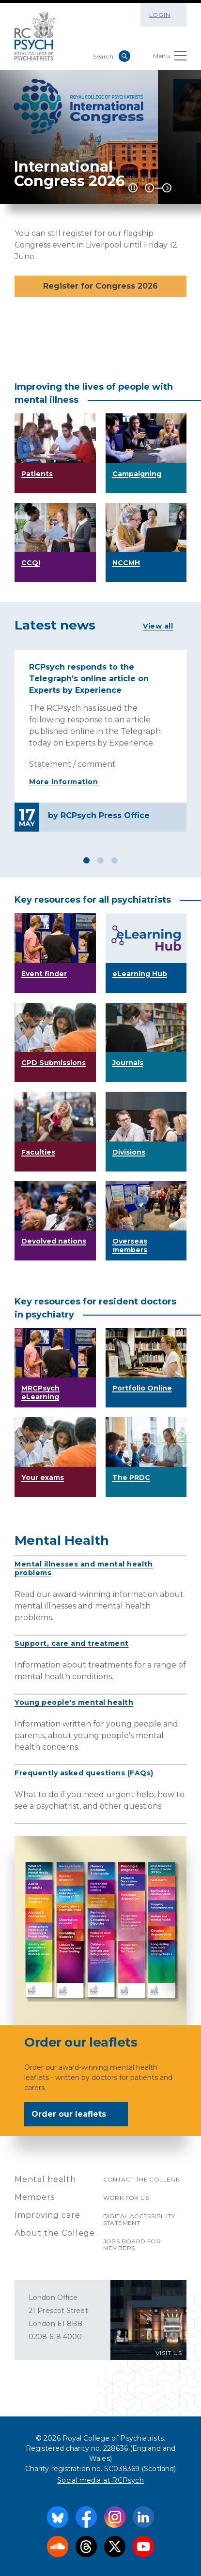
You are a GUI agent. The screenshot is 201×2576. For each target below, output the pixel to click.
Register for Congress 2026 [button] (100, 286)
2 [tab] (100, 860)
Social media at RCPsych (100, 2480)
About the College (55, 2233)
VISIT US (168, 2352)
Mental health (45, 2179)
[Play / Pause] (133, 187)
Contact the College (141, 2179)
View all (158, 626)
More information (63, 781)
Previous (149, 187)
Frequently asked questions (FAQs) (84, 1773)
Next (166, 187)
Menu (169, 58)
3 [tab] (114, 860)
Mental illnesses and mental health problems (84, 1568)
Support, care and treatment (72, 1643)
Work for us (126, 2197)
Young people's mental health (74, 1702)
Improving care (47, 2215)
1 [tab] (86, 860)
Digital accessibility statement (139, 2219)
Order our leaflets (75, 2115)
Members (35, 2197)
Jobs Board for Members (132, 2245)
